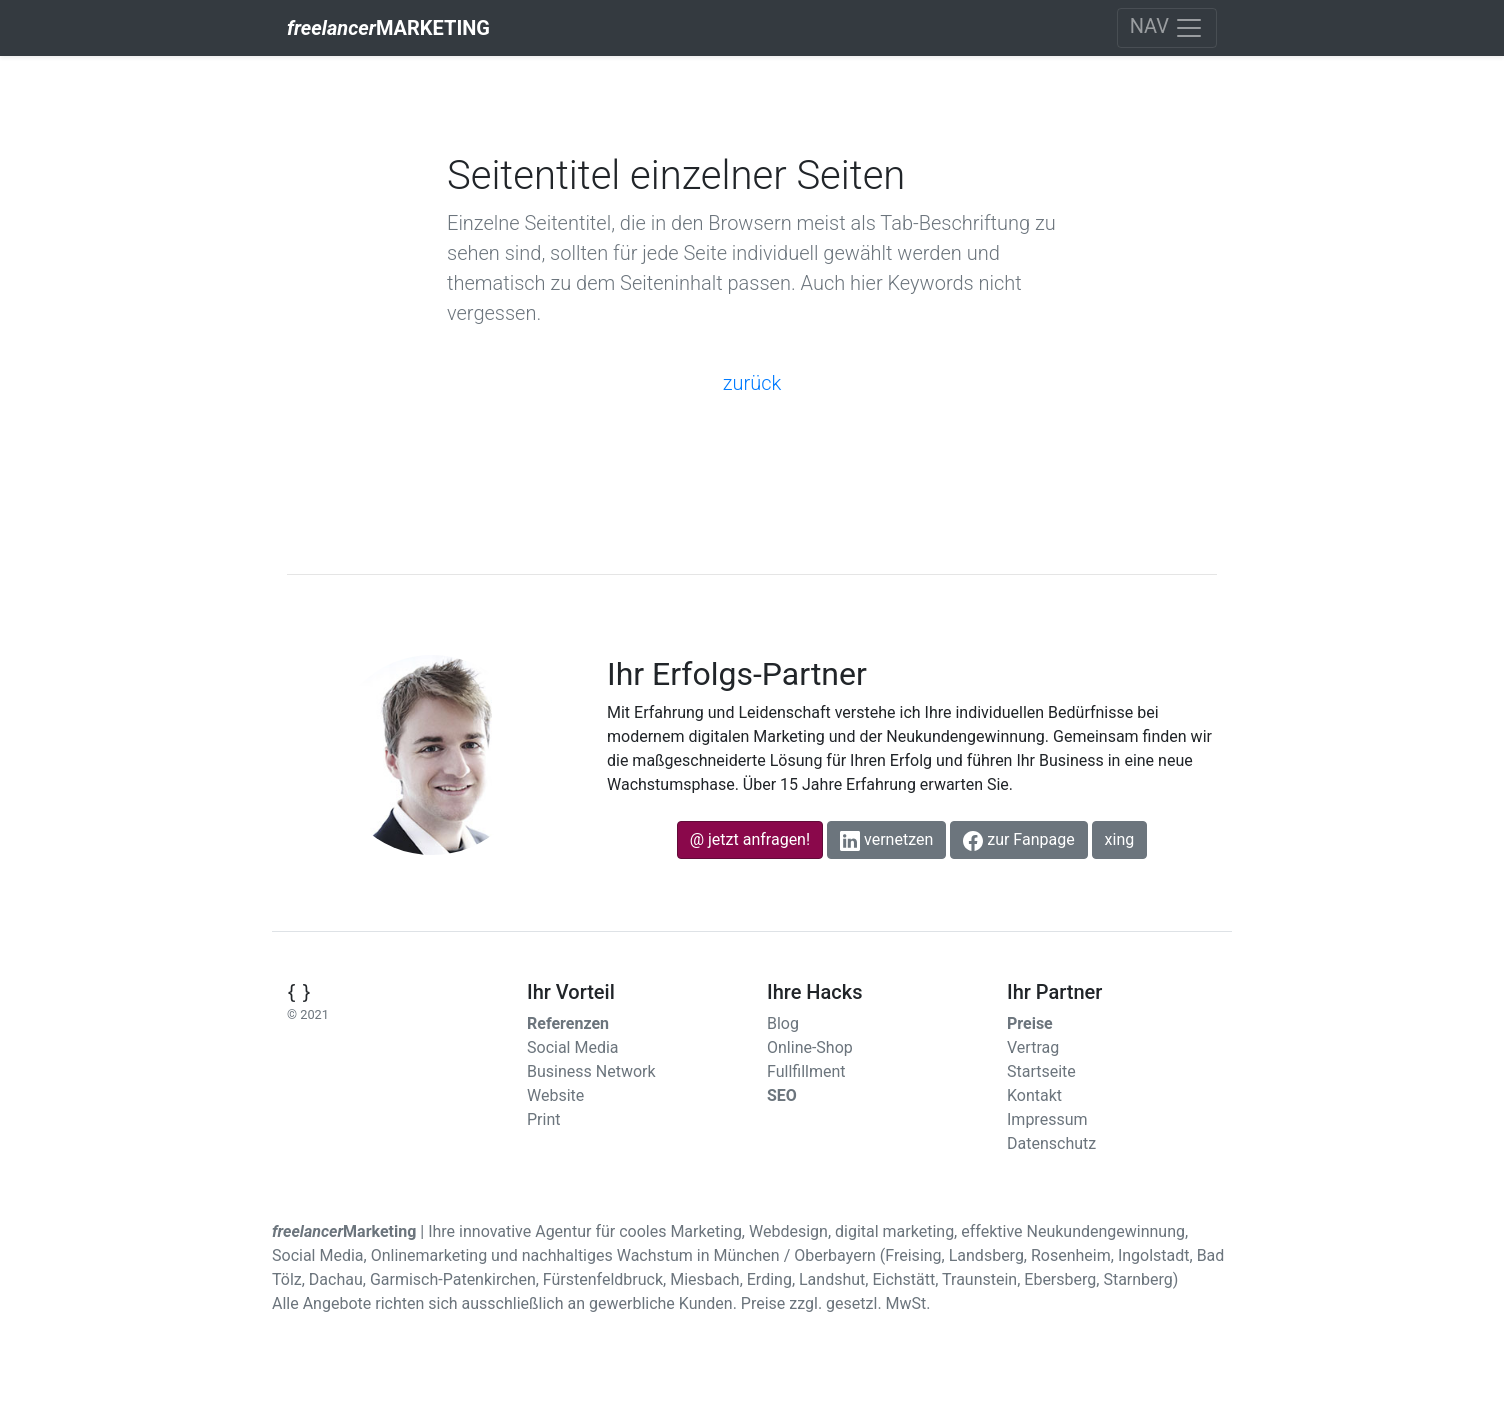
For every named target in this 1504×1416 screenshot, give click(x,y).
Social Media (573, 1047)
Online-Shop (810, 1047)
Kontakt (1034, 1095)
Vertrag (1033, 1047)
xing (1120, 839)
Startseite (1041, 1071)
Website (555, 1095)
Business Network (591, 1071)
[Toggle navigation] (1167, 28)
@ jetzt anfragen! (750, 839)
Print (543, 1119)
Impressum (1047, 1119)
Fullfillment (806, 1071)
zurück (752, 383)
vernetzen (886, 840)
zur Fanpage (1018, 840)
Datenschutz (1051, 1143)
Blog (783, 1023)
